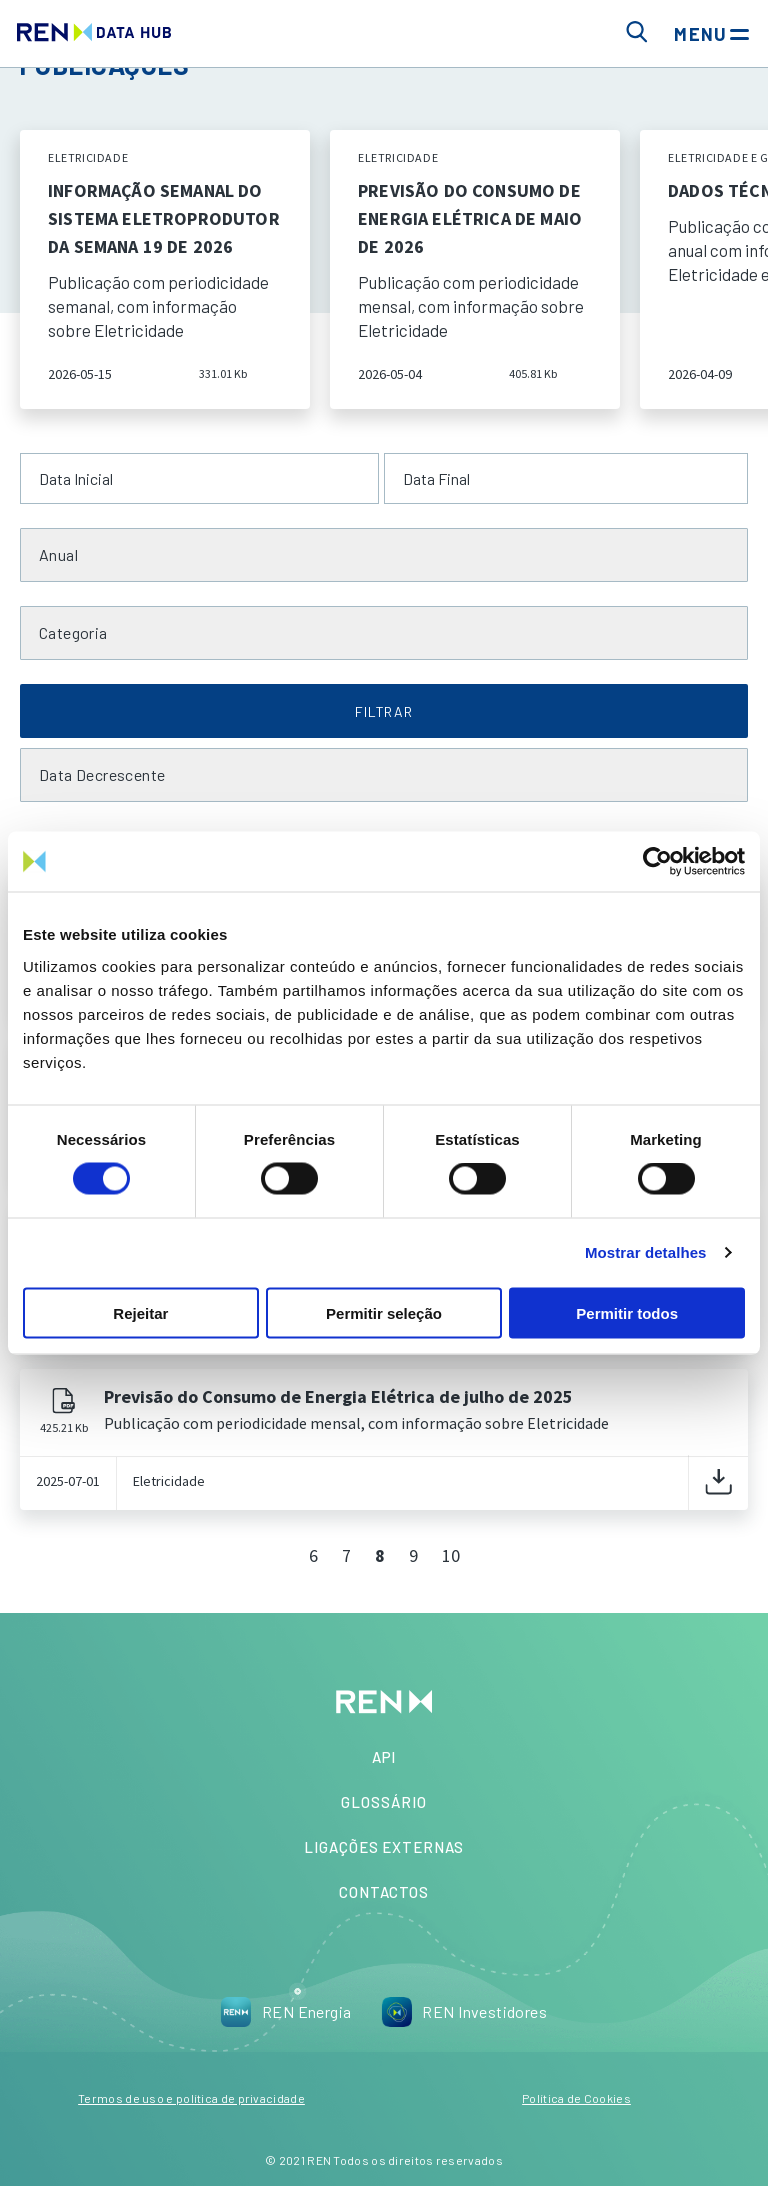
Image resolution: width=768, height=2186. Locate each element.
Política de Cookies (576, 2098)
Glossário (383, 1802)
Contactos (384, 1892)
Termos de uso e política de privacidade (191, 2098)
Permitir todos (627, 1312)
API (384, 1757)
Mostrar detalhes (646, 1252)
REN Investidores (464, 2012)
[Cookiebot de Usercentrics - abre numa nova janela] (657, 862)
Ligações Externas (384, 1847)
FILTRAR (384, 711)
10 (451, 1555)
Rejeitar (140, 1312)
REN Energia (286, 2012)
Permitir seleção (384, 1312)
